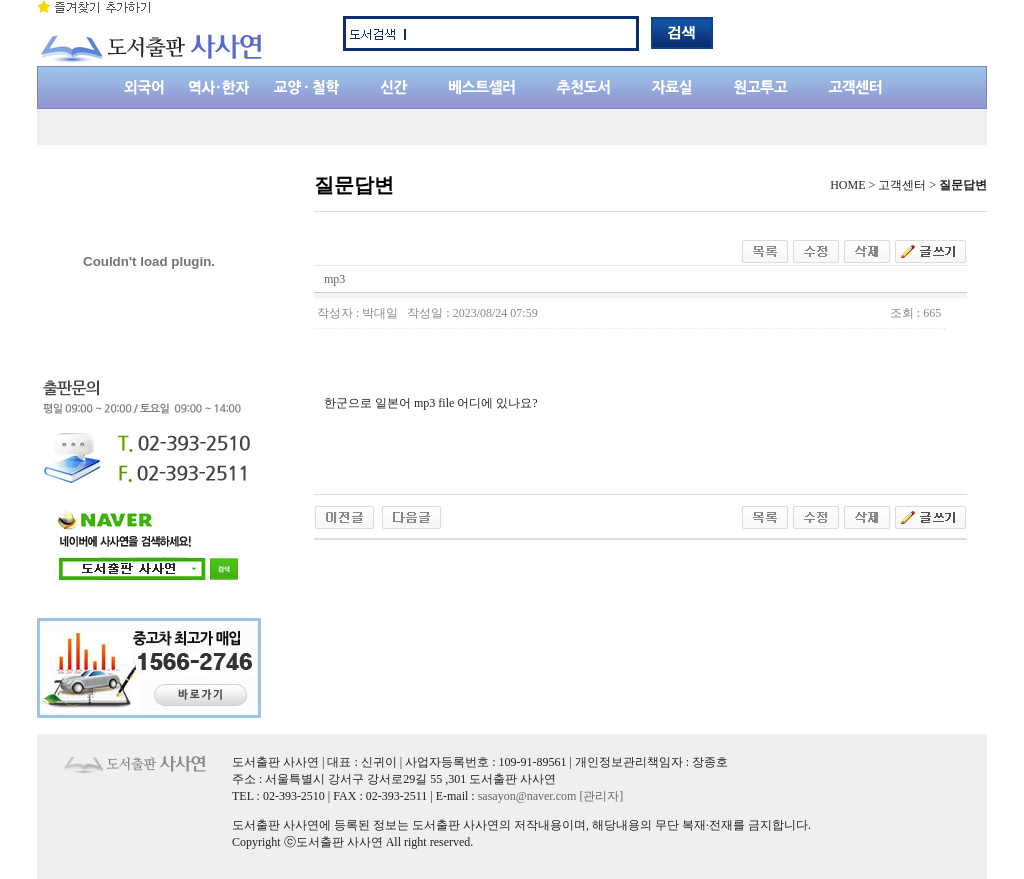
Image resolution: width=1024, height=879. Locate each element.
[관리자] (601, 796)
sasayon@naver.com (527, 796)
